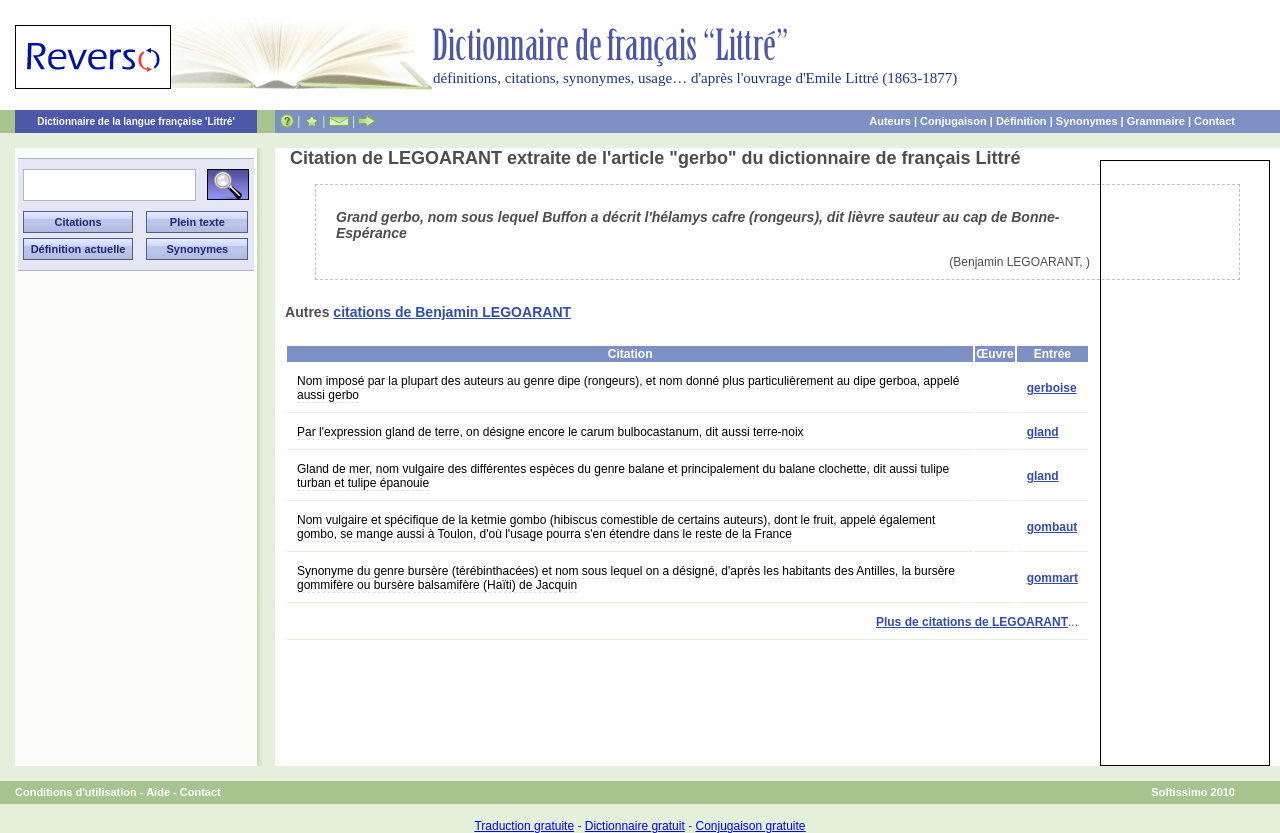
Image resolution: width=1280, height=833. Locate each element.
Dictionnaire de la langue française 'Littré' (136, 121)
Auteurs (890, 121)
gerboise (1052, 388)
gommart (1052, 578)
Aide (158, 792)
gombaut (1052, 527)
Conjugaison (953, 121)
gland (1043, 432)
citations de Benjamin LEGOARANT (452, 312)
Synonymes (1087, 121)
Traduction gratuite (524, 826)
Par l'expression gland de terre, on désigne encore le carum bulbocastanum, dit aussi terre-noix (550, 432)
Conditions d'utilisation (76, 792)
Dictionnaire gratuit (635, 826)
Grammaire (1156, 121)
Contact (1214, 121)
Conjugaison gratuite (750, 826)
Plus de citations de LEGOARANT (972, 622)
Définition (1021, 121)
